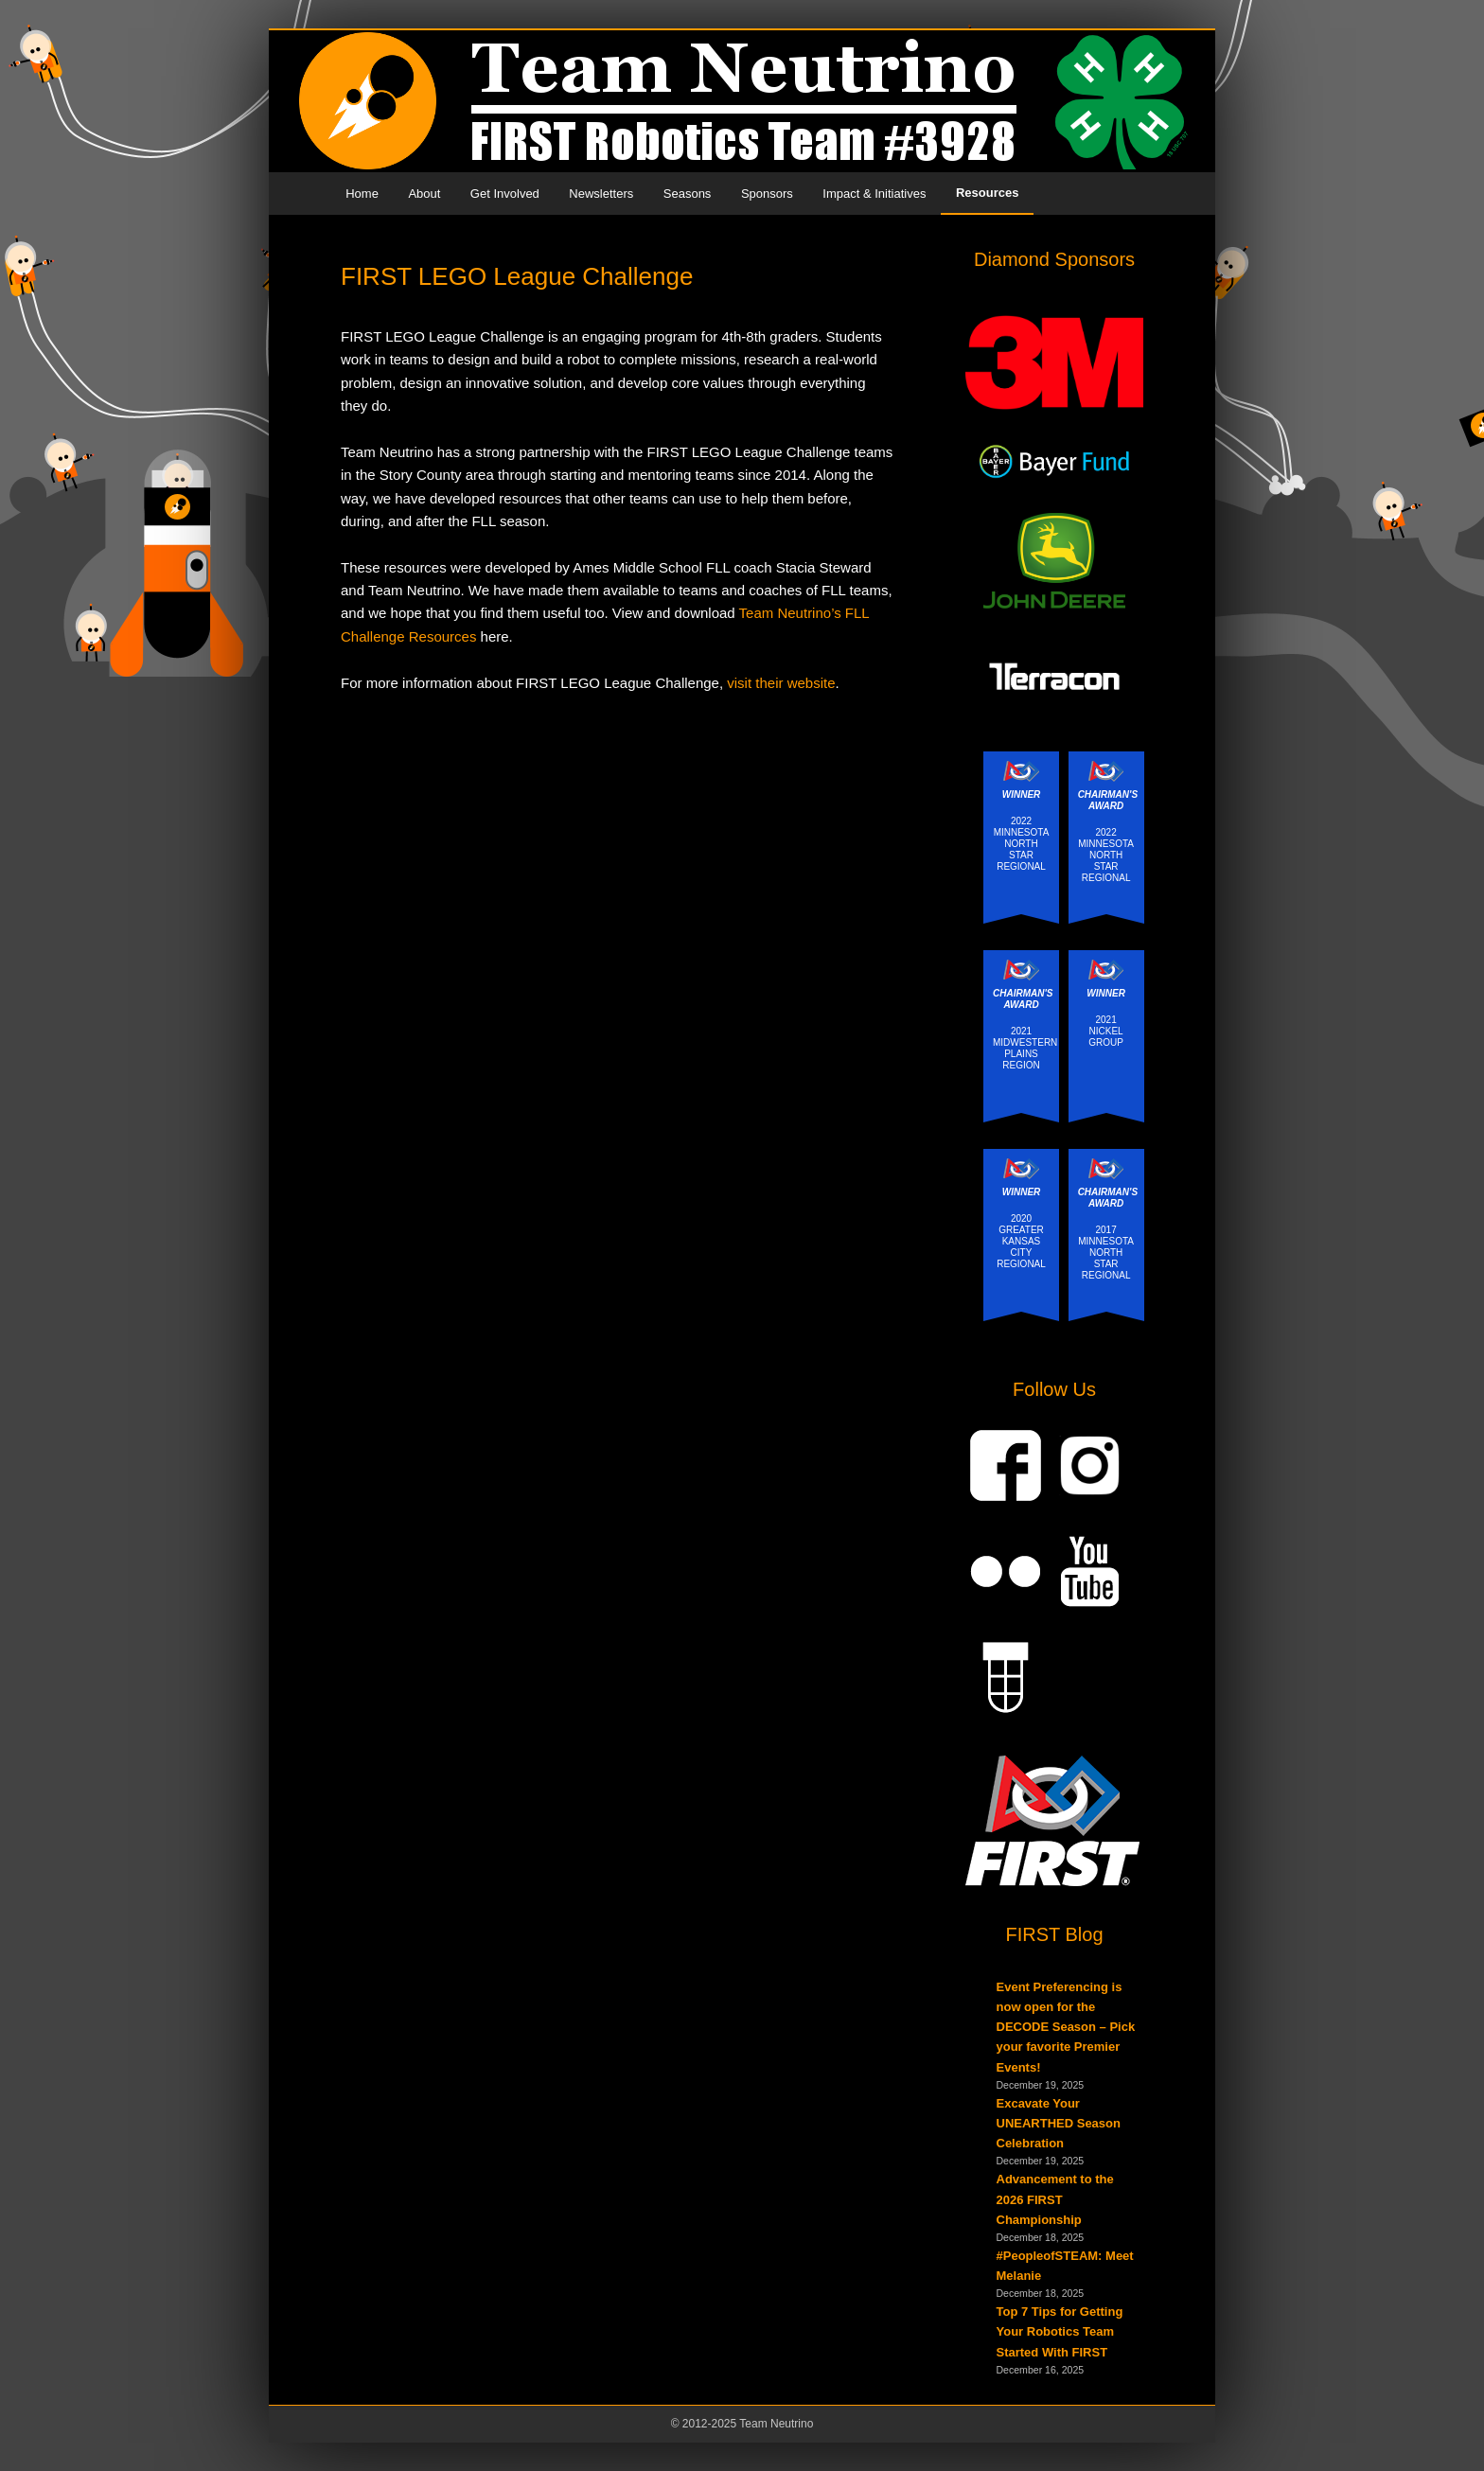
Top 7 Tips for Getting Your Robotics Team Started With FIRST (1060, 2331)
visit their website (781, 683)
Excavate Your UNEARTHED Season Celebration (1059, 2123)
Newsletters (601, 193)
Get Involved (504, 193)
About (424, 193)
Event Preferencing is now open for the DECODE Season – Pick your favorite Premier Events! (1066, 2027)
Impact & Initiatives (874, 193)
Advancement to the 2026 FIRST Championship (1055, 2199)
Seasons (687, 193)
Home (362, 193)
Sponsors (767, 193)
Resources (987, 192)
